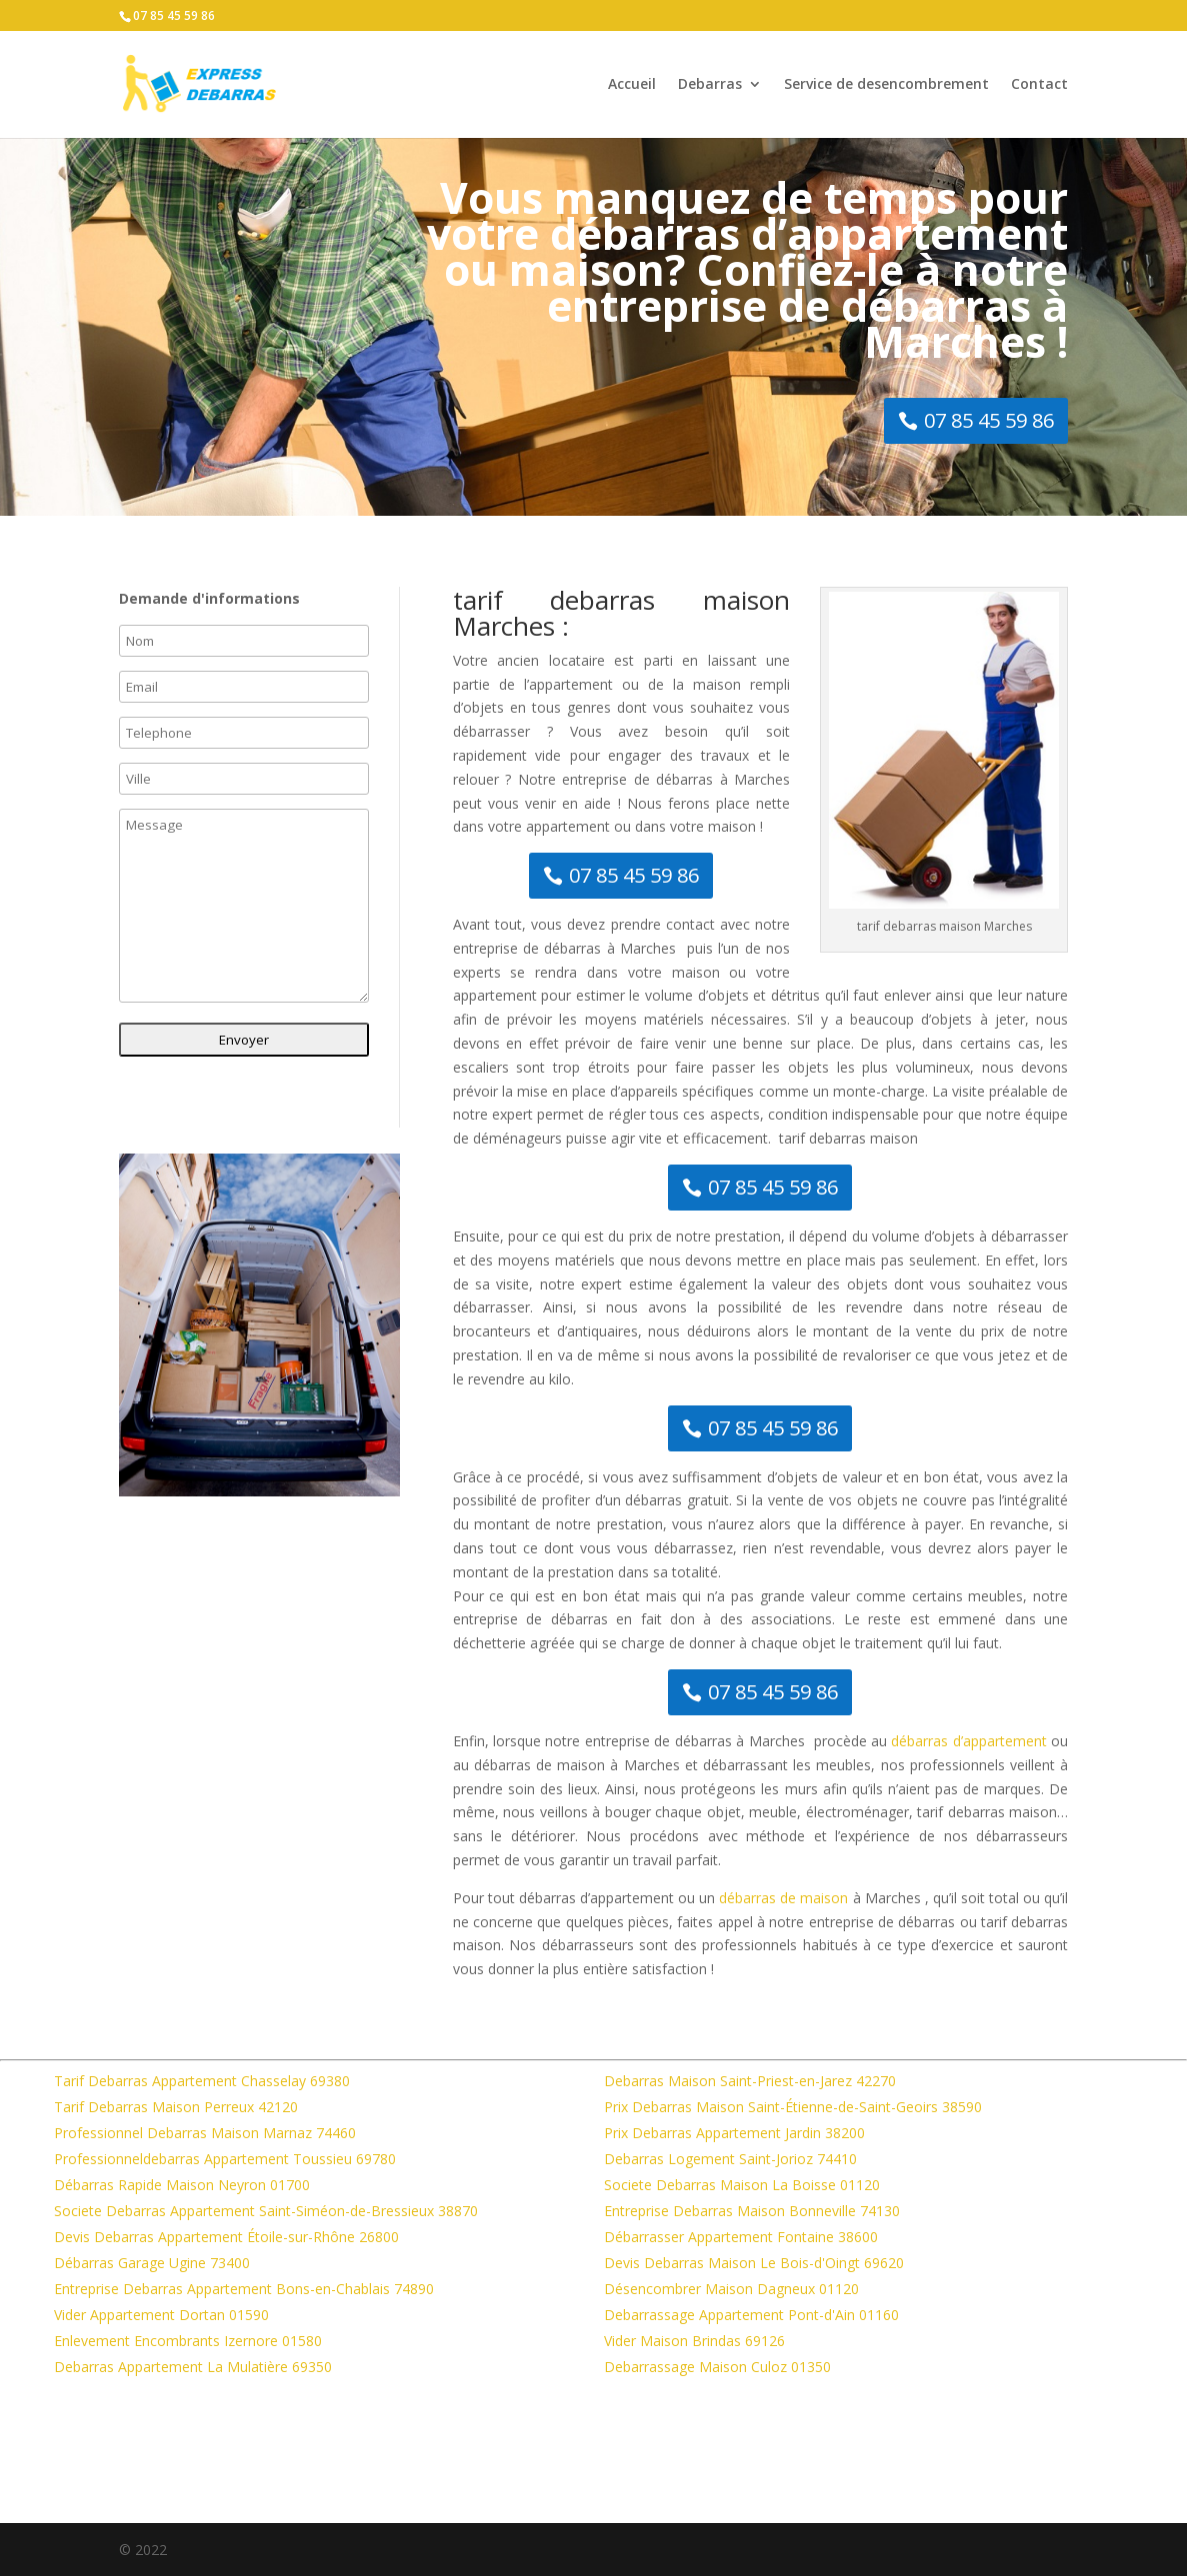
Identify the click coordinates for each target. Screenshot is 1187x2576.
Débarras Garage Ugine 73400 (152, 2262)
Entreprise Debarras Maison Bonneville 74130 (752, 2210)
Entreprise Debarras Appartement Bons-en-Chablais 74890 (244, 2288)
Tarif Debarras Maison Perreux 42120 (176, 2106)
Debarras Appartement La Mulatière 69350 (193, 2366)
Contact (1039, 85)
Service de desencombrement (886, 85)
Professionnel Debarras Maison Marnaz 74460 (205, 2132)
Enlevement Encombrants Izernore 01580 (188, 2340)
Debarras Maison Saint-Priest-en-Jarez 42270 (750, 2080)
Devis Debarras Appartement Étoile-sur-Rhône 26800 (226, 2236)
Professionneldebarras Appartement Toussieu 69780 (225, 2158)
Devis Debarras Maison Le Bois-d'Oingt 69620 (754, 2262)
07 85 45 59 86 (174, 15)
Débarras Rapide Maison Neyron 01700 (182, 2184)
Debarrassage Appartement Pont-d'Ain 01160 (751, 2314)
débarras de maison (783, 1897)
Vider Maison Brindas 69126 (694, 2340)
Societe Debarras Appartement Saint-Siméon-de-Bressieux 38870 (266, 2210)
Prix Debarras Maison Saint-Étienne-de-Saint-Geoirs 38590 (793, 2106)
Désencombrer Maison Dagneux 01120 (731, 2288)
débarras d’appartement (968, 1740)
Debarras (710, 85)
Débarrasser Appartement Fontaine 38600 (741, 2236)
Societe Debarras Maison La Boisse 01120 (742, 2184)
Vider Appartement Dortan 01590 (161, 2314)
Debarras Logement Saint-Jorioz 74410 (730, 2158)
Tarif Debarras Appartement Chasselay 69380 (202, 2080)
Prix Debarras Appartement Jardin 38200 (734, 2132)
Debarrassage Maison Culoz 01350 (717, 2366)
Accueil (632, 85)
